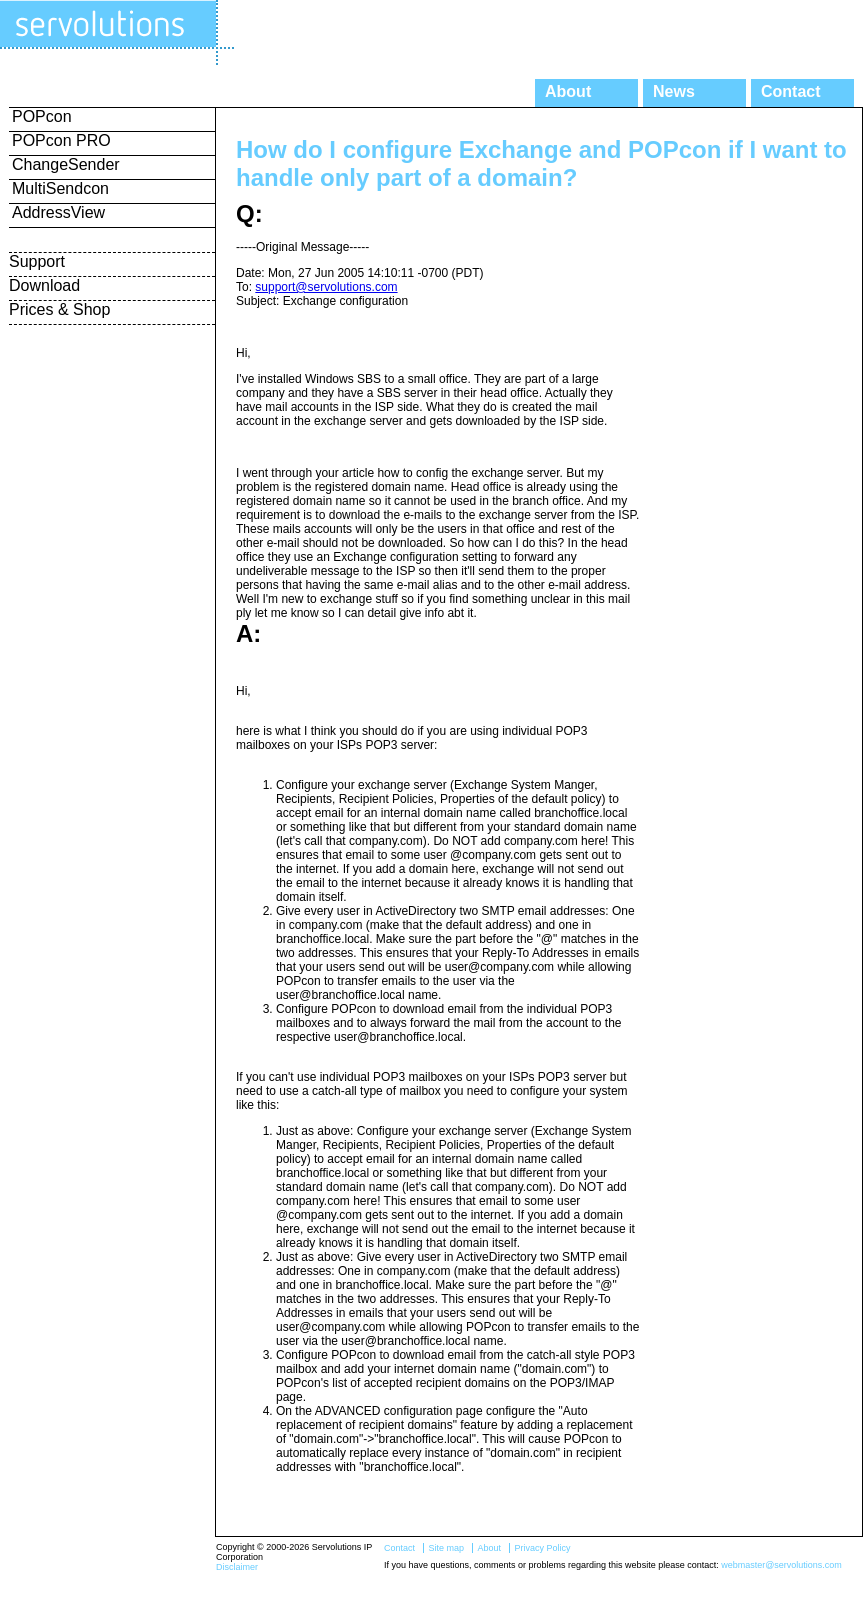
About (568, 91)
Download (44, 285)
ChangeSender (66, 164)
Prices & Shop (59, 309)
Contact (791, 91)
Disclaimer (237, 1567)
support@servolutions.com (326, 287)
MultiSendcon (60, 188)
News (674, 91)
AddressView (58, 212)
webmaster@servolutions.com (781, 1565)
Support (37, 261)
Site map (446, 1548)
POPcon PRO (61, 140)
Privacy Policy (542, 1548)
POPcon (42, 116)
